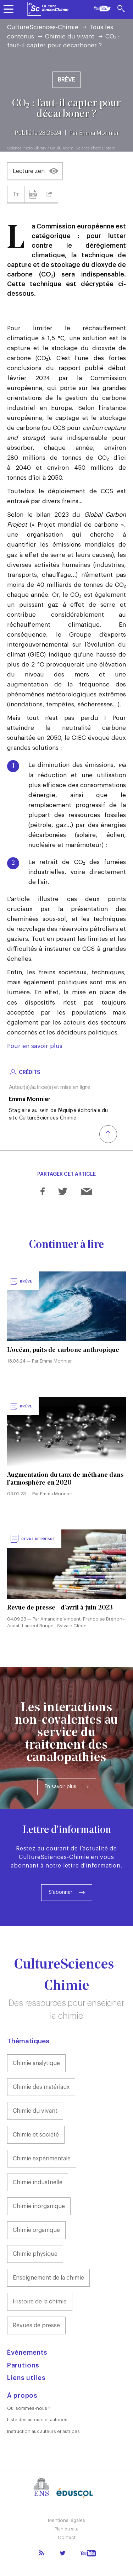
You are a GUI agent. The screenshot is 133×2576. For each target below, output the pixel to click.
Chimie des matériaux (41, 2087)
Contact (67, 2537)
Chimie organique (36, 2230)
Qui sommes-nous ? (29, 2408)
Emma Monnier (99, 133)
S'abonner (60, 1892)
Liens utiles (26, 2378)
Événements (27, 2352)
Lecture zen (29, 171)
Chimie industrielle (37, 2182)
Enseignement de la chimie (48, 2278)
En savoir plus (60, 1786)
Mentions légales (66, 2520)
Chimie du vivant (69, 36)
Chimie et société (36, 2135)
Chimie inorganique (39, 2206)
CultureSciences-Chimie (42, 27)
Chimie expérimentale (42, 2158)
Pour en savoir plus (34, 1046)
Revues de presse (36, 2325)
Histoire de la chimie (40, 2301)
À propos (22, 2395)
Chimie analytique (36, 2063)
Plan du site (67, 2529)
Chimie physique (35, 2254)
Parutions (23, 2365)
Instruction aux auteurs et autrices (43, 2431)
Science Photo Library (95, 148)
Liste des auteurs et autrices (37, 2419)
